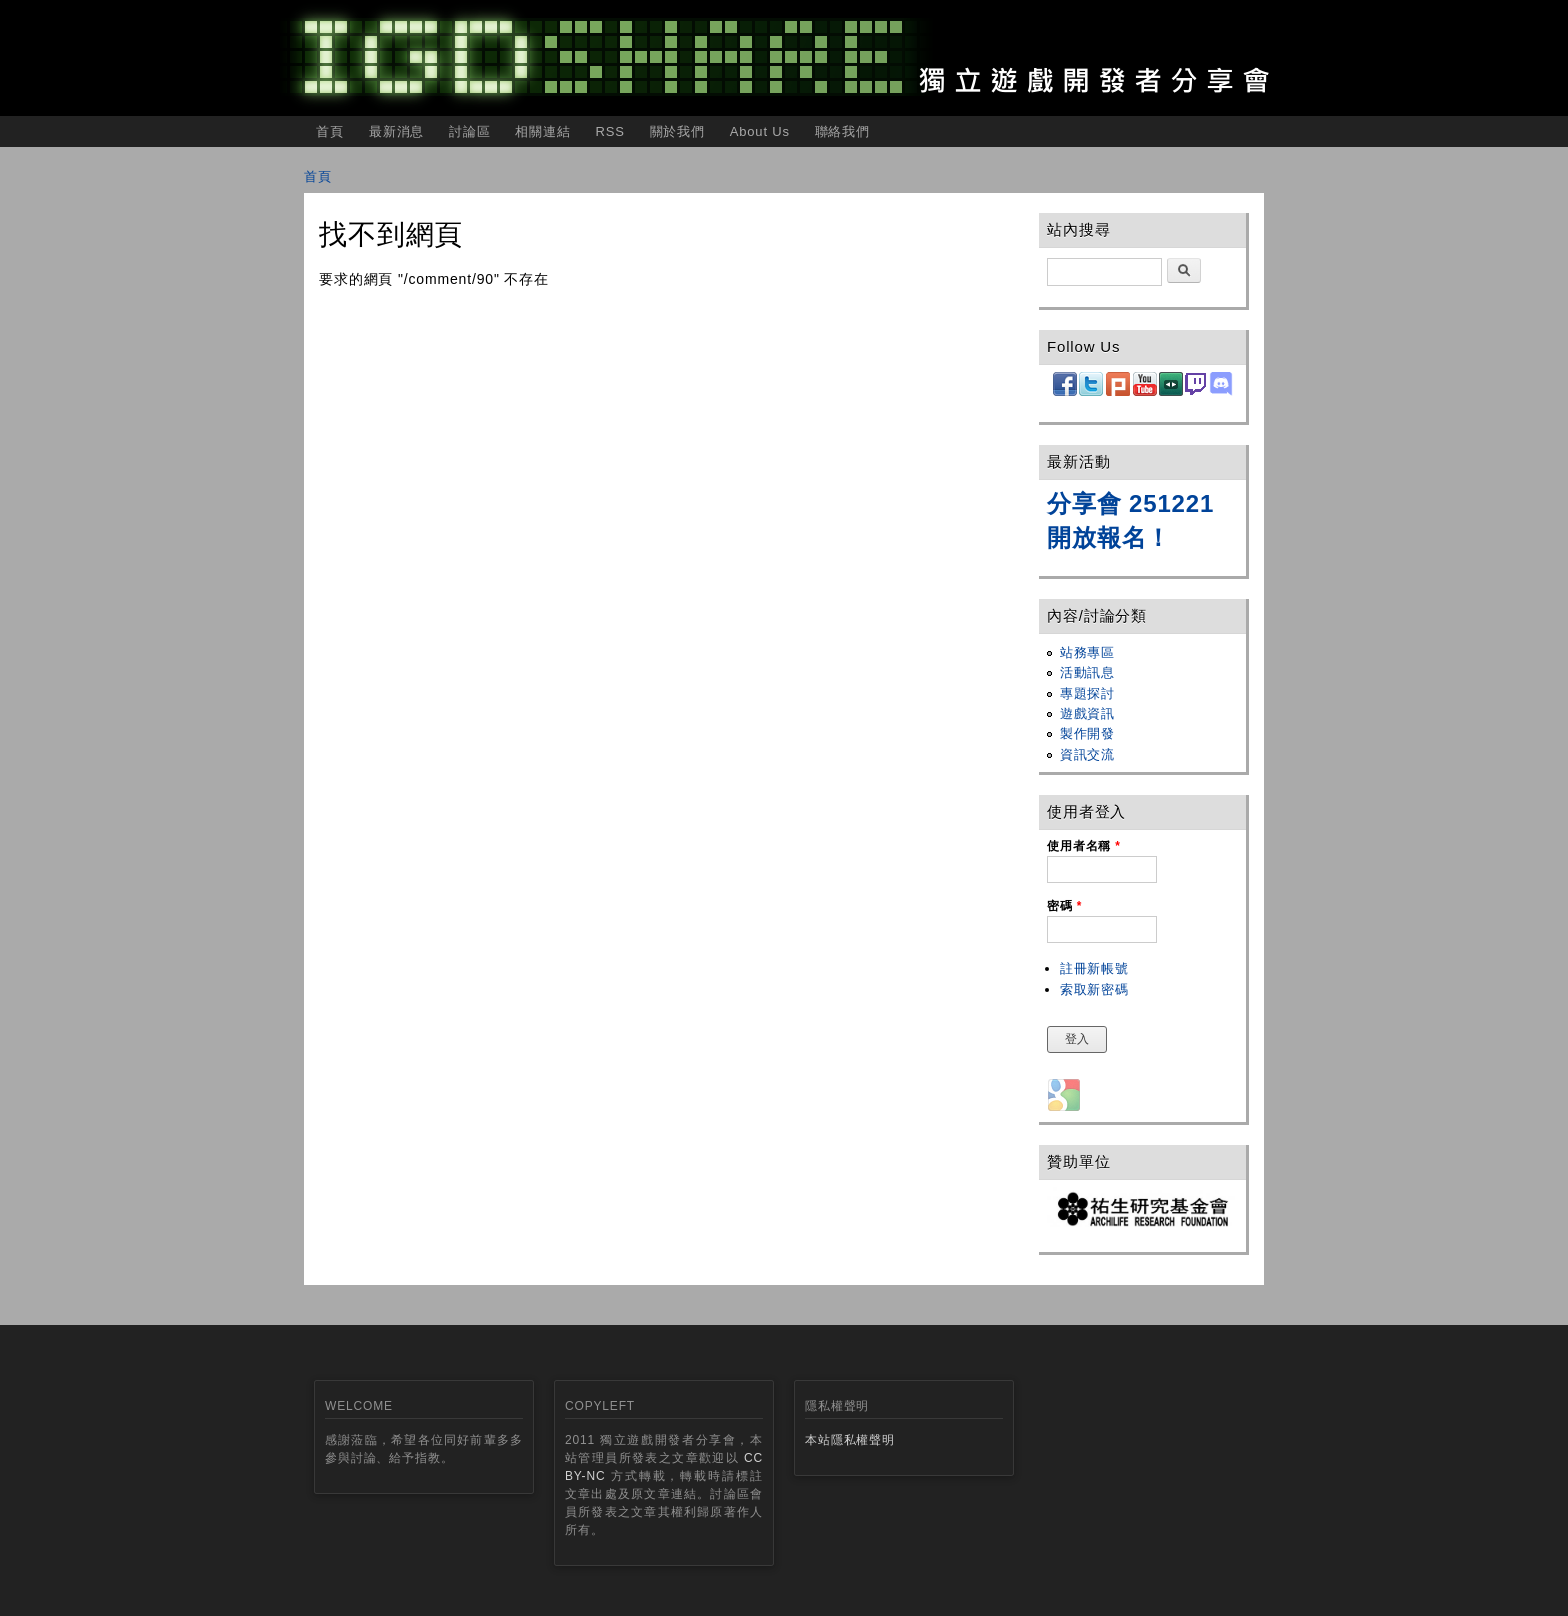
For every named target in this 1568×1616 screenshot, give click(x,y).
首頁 (330, 131)
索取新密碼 (1094, 989)
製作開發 (1087, 733)
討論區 (470, 131)
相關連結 (542, 131)
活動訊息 (1087, 672)
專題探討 (1087, 693)
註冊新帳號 (1094, 968)
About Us (760, 131)
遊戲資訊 (1087, 713)
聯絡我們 (842, 131)
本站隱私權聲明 (850, 1440)
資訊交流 (1087, 754)
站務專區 (1087, 652)
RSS (609, 131)
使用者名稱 (1084, 846)
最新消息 (396, 131)
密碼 (1064, 906)
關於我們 (677, 131)
